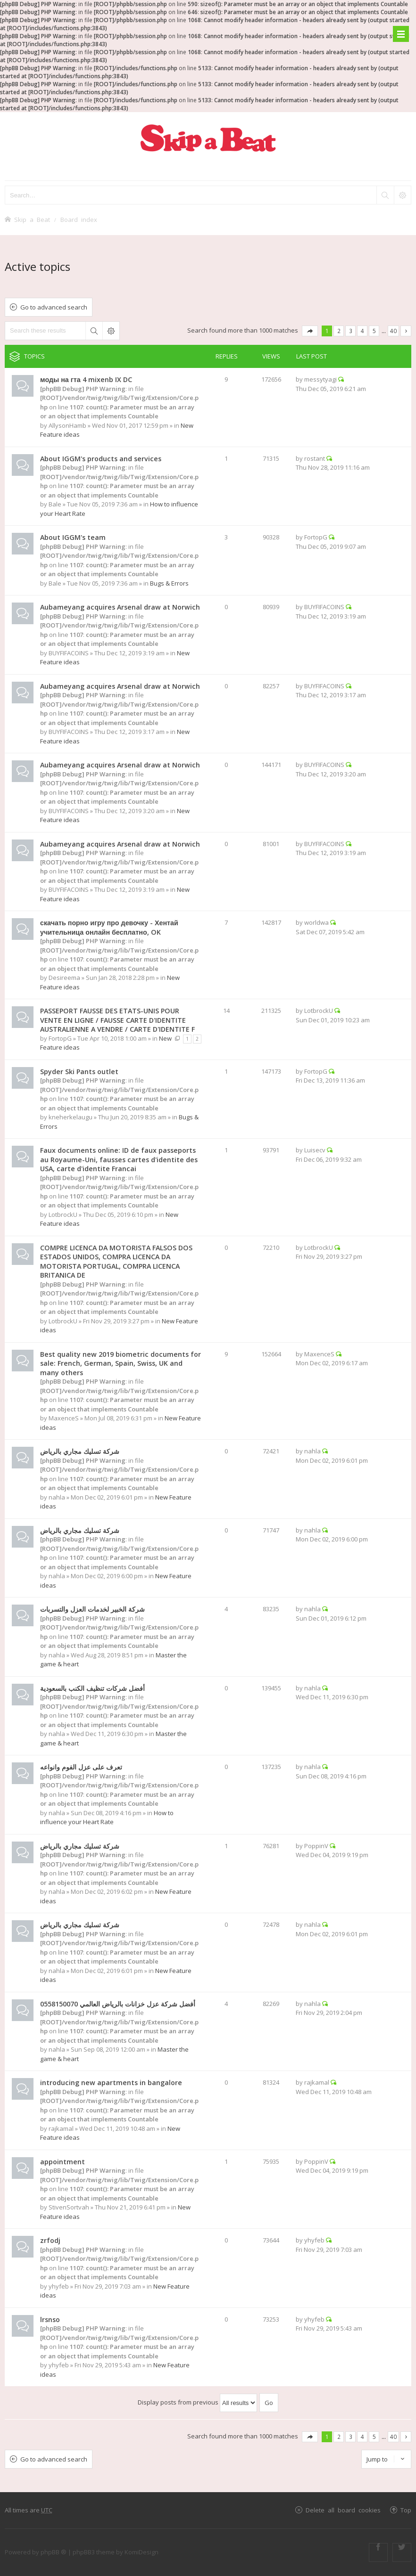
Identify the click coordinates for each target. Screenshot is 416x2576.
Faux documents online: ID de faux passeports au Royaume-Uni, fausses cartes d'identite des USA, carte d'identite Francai (119, 1159)
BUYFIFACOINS (69, 653)
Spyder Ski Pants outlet (79, 1071)
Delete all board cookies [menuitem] (343, 2510)
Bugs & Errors (169, 583)
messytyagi (320, 379)
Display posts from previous (197, 2402)
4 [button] (362, 330)
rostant (314, 458)
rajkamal (61, 2128)
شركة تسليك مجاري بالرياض (79, 1451)
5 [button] (374, 330)
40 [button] (393, 330)
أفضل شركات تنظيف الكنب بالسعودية (92, 1688)
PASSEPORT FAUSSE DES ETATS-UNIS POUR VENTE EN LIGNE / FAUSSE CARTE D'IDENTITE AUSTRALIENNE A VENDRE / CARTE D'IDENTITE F (117, 1020)
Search (93, 331)
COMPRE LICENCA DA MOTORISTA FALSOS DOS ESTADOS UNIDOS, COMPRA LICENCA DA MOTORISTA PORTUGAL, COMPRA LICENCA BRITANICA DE (116, 1261)
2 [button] (339, 330)
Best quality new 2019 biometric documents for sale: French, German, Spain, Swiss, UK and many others (120, 1363)
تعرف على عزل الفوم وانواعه (81, 1766)
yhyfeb (59, 2286)
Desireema (64, 977)
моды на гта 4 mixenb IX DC (86, 379)
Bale (55, 504)
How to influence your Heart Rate (107, 1817)
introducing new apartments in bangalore (111, 2082)
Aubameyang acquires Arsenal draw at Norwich (120, 607)
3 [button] (350, 330)
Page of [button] (310, 331)
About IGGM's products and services (100, 458)
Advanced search (110, 331)
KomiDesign (141, 2552)
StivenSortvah (69, 2207)
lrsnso (50, 2319)
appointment (62, 2161)
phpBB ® (54, 2552)
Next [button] (405, 331)
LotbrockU (318, 1010)
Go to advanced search (53, 307)
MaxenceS (64, 1418)
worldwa (316, 922)
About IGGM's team (73, 537)
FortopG (315, 537)
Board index (78, 219)
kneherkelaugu (70, 1117)
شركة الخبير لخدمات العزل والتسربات (92, 1609)
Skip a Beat (32, 219)
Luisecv (314, 1150)
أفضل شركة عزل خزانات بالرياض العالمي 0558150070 (117, 2003)
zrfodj (50, 2240)
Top (405, 2510)
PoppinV (316, 1846)
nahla (57, 1497)
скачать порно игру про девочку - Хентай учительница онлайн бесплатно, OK (109, 927)
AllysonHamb (67, 425)
